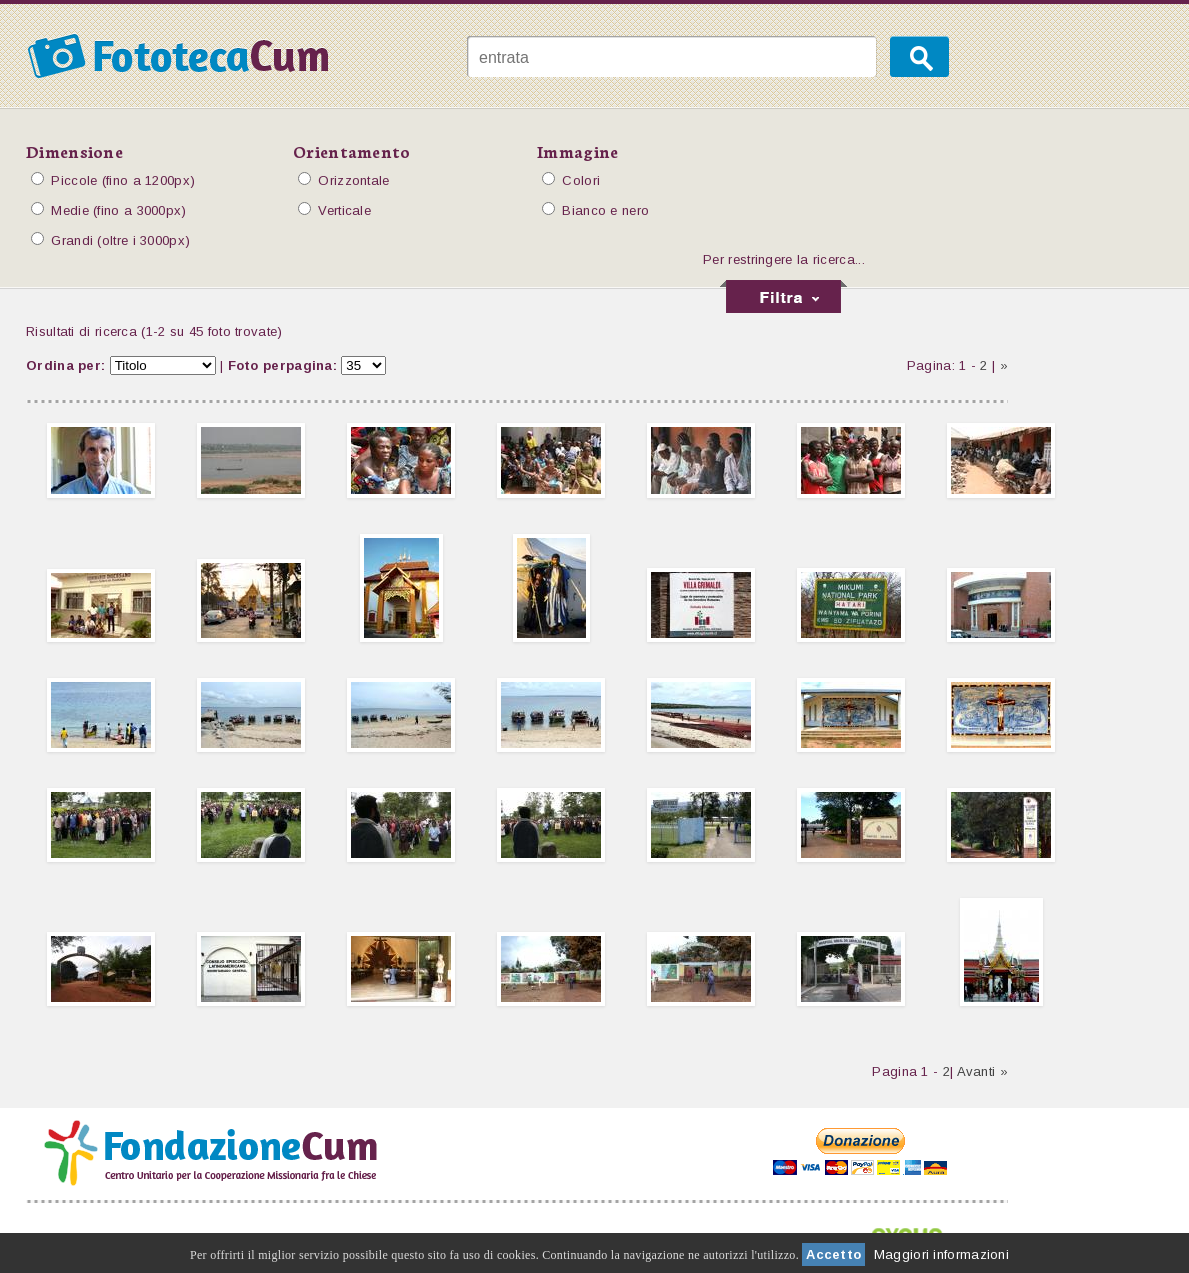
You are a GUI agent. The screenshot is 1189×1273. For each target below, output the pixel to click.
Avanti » (982, 1071)
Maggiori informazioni (941, 1254)
